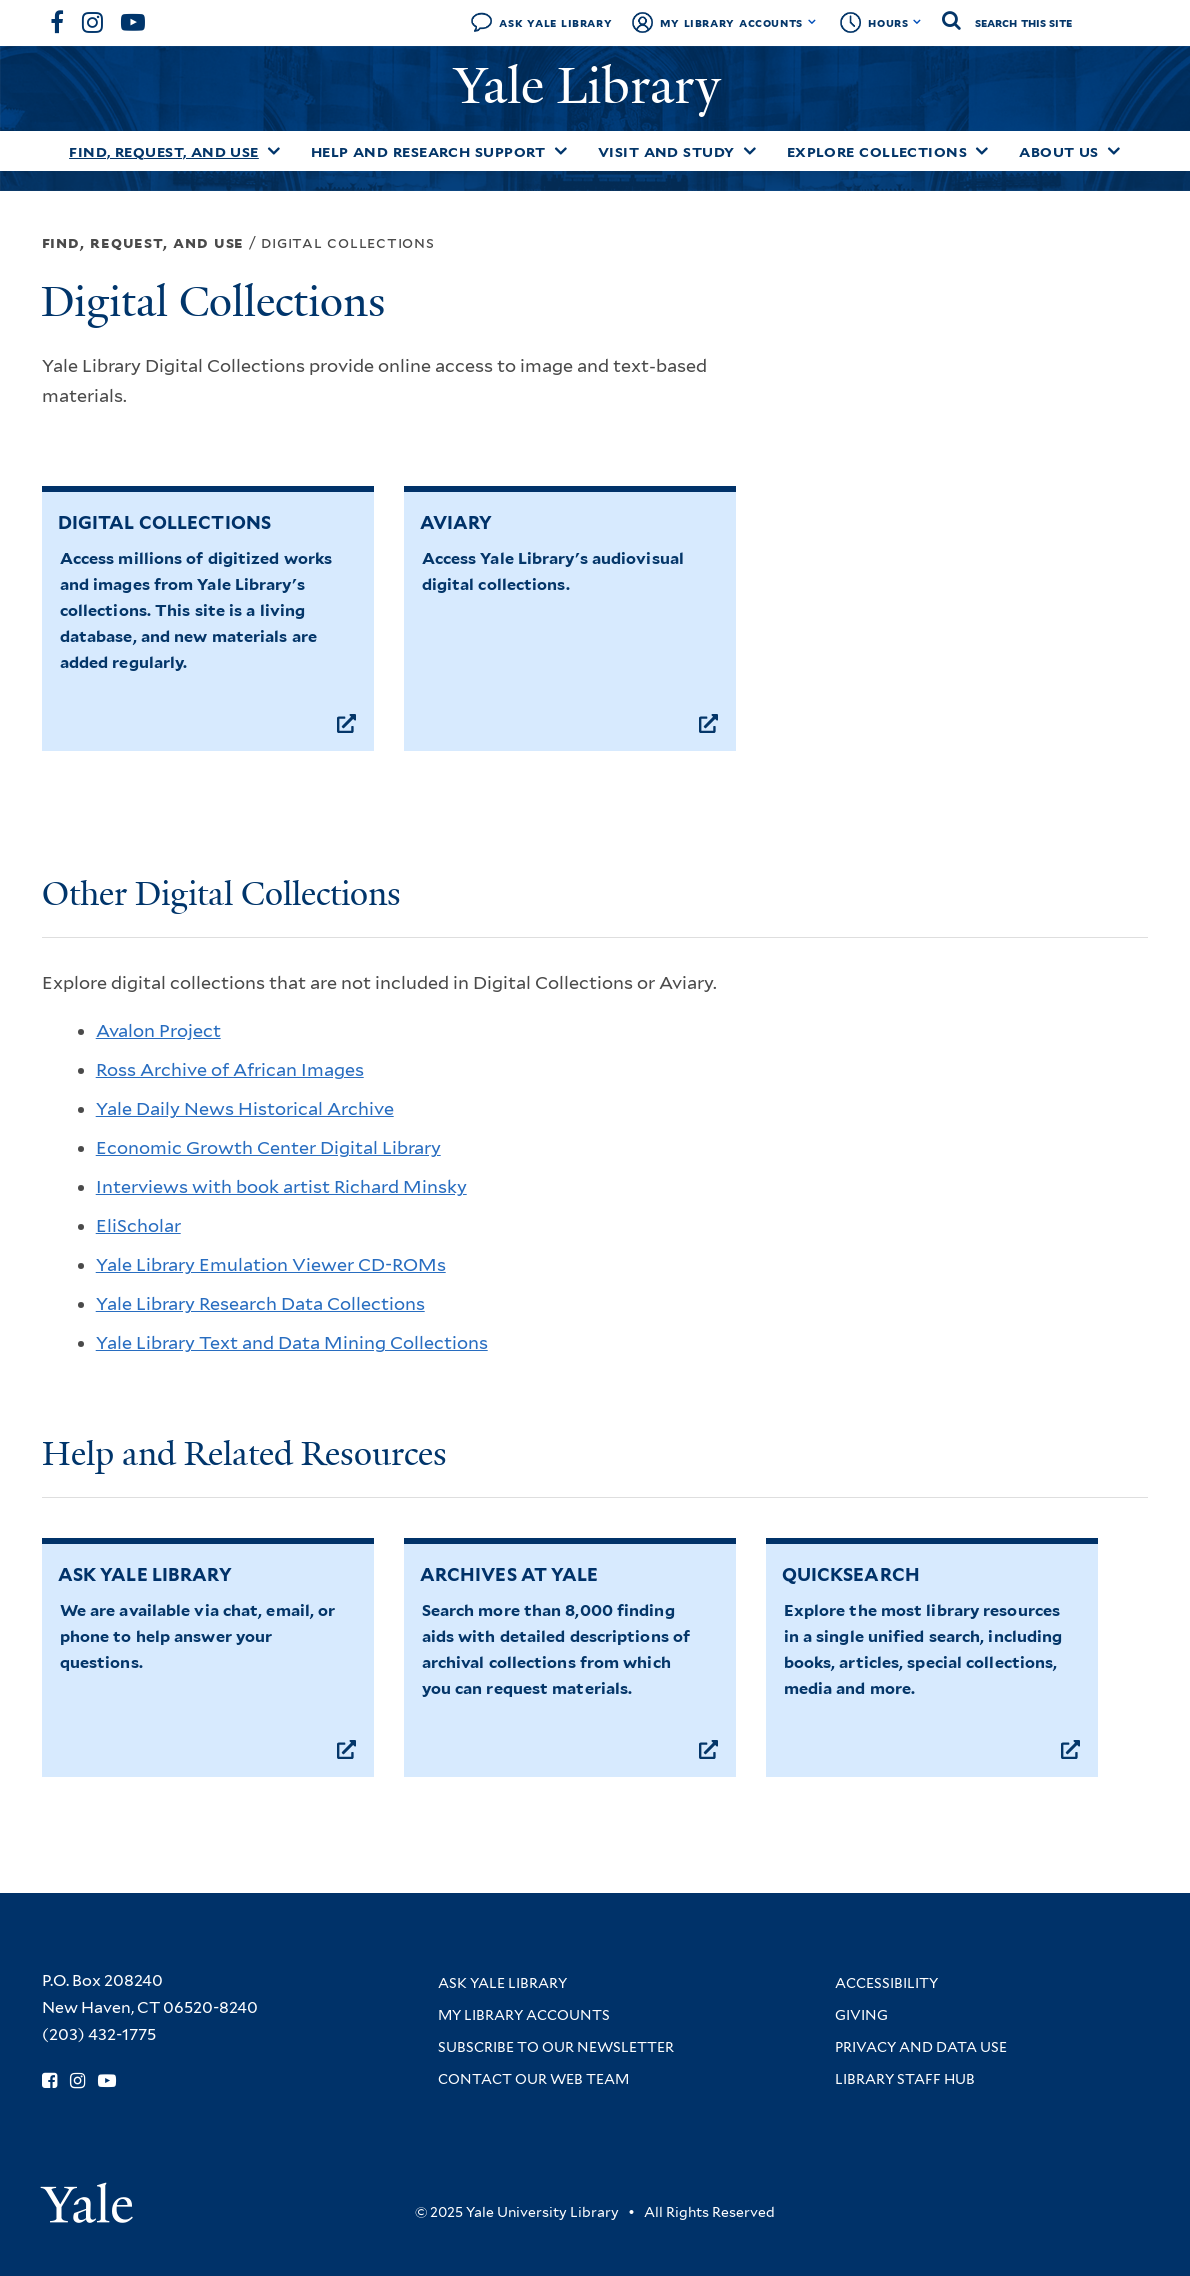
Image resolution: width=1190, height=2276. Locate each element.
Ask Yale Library (555, 22)
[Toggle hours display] (917, 22)
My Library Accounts (731, 22)
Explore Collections (877, 152)
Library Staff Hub (905, 2079)
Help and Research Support (428, 152)
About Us (1059, 152)
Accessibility (886, 1983)
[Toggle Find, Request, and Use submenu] (274, 151)
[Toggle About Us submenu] (1114, 151)
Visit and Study (666, 152)
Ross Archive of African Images (230, 1069)
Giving (861, 2015)
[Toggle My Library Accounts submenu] (812, 22)
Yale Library (594, 86)
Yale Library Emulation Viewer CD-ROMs (271, 1264)
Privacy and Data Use (921, 2047)
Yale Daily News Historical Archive (245, 1108)
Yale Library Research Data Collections (260, 1303)
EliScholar (138, 1225)
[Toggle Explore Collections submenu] (982, 151)
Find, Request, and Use (164, 152)
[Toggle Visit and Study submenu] (750, 151)
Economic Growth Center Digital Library (268, 1147)
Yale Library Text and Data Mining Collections (292, 1342)
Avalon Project (158, 1030)
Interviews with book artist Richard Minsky (281, 1186)
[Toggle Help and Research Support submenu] (561, 151)
